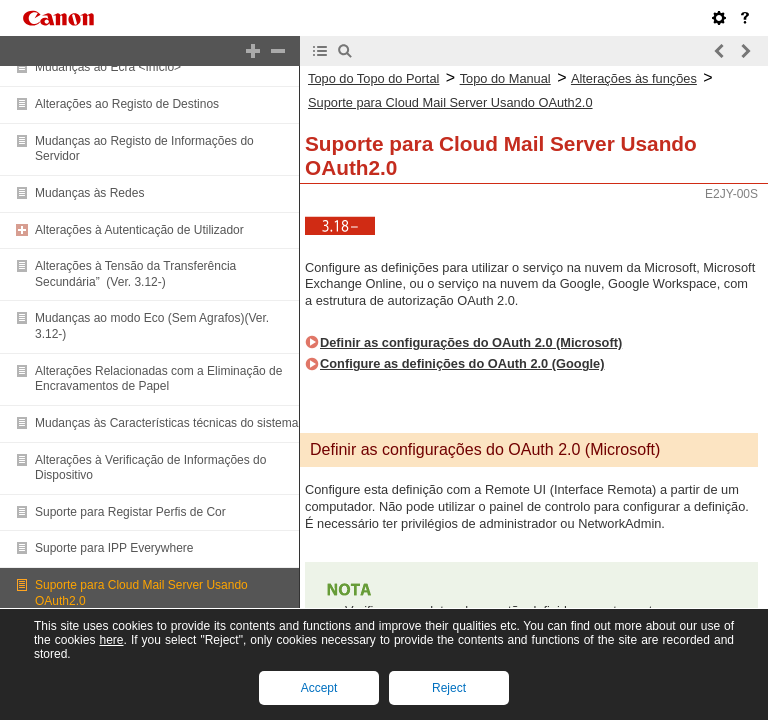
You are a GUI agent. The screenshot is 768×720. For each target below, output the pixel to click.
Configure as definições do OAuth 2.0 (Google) (462, 363)
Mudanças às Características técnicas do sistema (166, 423)
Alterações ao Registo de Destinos (127, 104)
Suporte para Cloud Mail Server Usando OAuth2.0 (450, 102)
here (111, 640)
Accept (319, 688)
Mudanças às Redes (89, 193)
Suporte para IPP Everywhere (114, 548)
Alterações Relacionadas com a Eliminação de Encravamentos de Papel (158, 379)
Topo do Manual (505, 78)
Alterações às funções (634, 78)
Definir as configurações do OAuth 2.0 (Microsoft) (471, 342)
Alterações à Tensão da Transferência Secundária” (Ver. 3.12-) (135, 274)
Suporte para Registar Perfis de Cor (130, 512)
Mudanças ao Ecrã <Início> (108, 67)
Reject (449, 688)
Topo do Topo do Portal (373, 78)
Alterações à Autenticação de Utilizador (139, 230)
